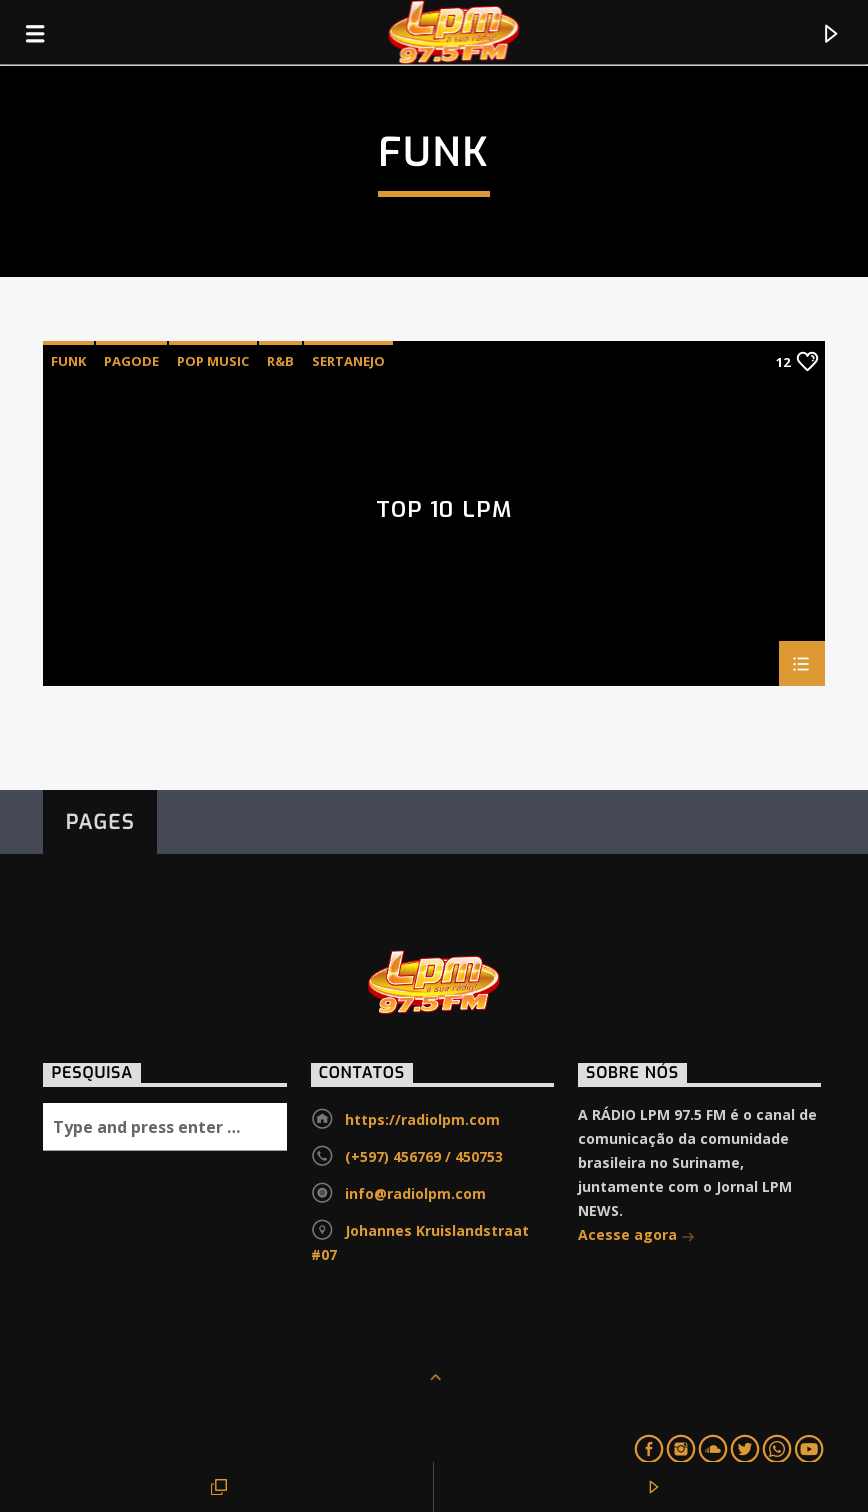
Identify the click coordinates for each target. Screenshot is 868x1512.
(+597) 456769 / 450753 (424, 1156)
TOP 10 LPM (444, 511)
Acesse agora (636, 1236)
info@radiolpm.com (415, 1193)
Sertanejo (348, 361)
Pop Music (213, 361)
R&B (280, 361)
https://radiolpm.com (422, 1119)
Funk (68, 361)
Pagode (131, 361)
